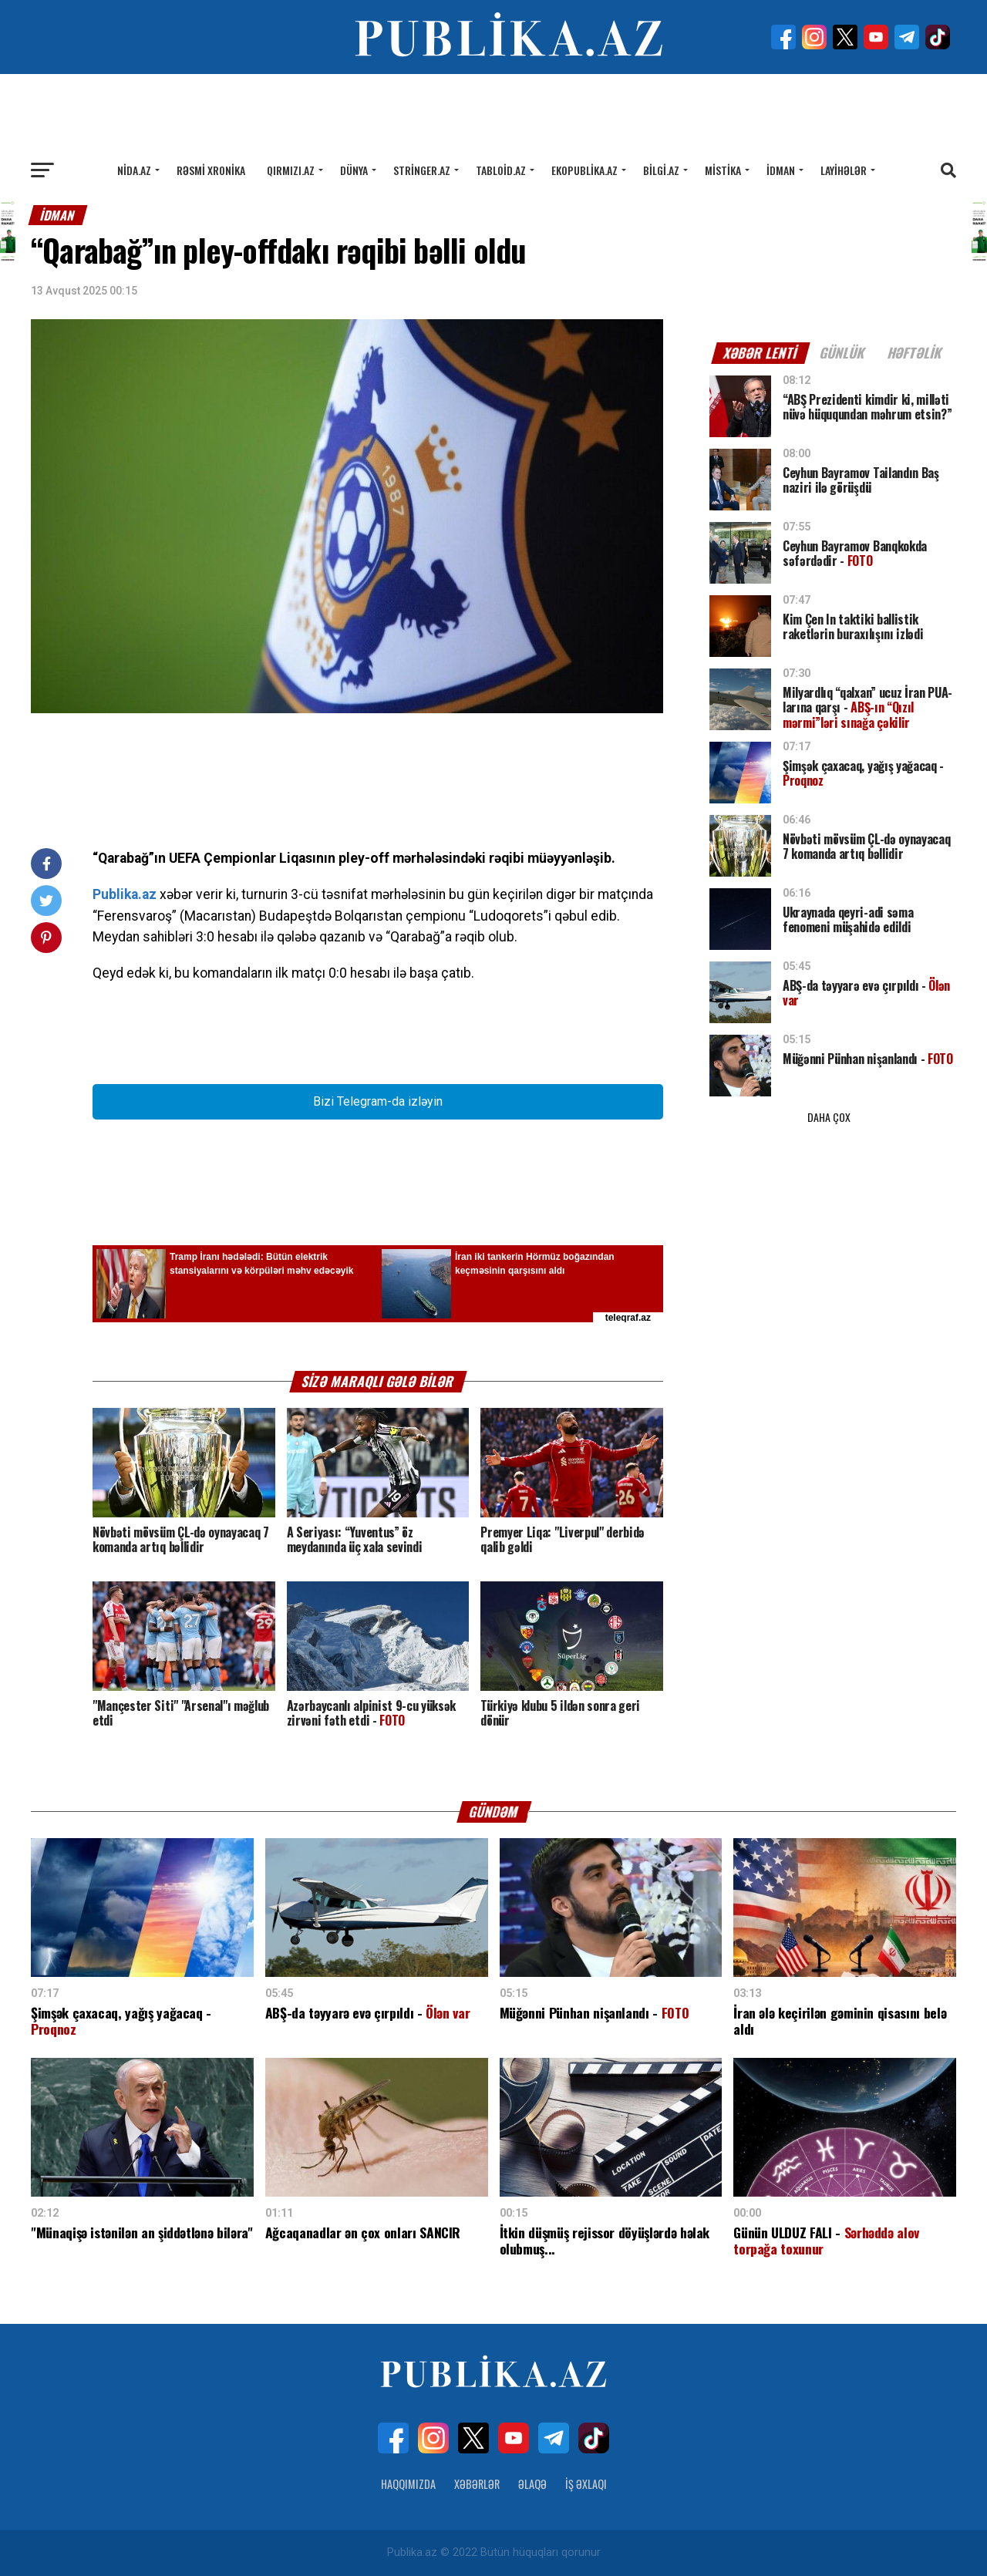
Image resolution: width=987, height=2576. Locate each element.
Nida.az (134, 170)
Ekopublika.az (584, 170)
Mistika (723, 170)
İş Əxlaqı (586, 2484)
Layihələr (843, 170)
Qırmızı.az (291, 170)
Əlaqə (532, 2484)
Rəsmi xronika (211, 170)
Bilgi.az (661, 170)
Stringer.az (421, 170)
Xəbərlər (477, 2484)
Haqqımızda (408, 2484)
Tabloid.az (501, 170)
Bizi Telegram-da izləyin (378, 1101)
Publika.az (125, 894)
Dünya (354, 170)
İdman (780, 170)
